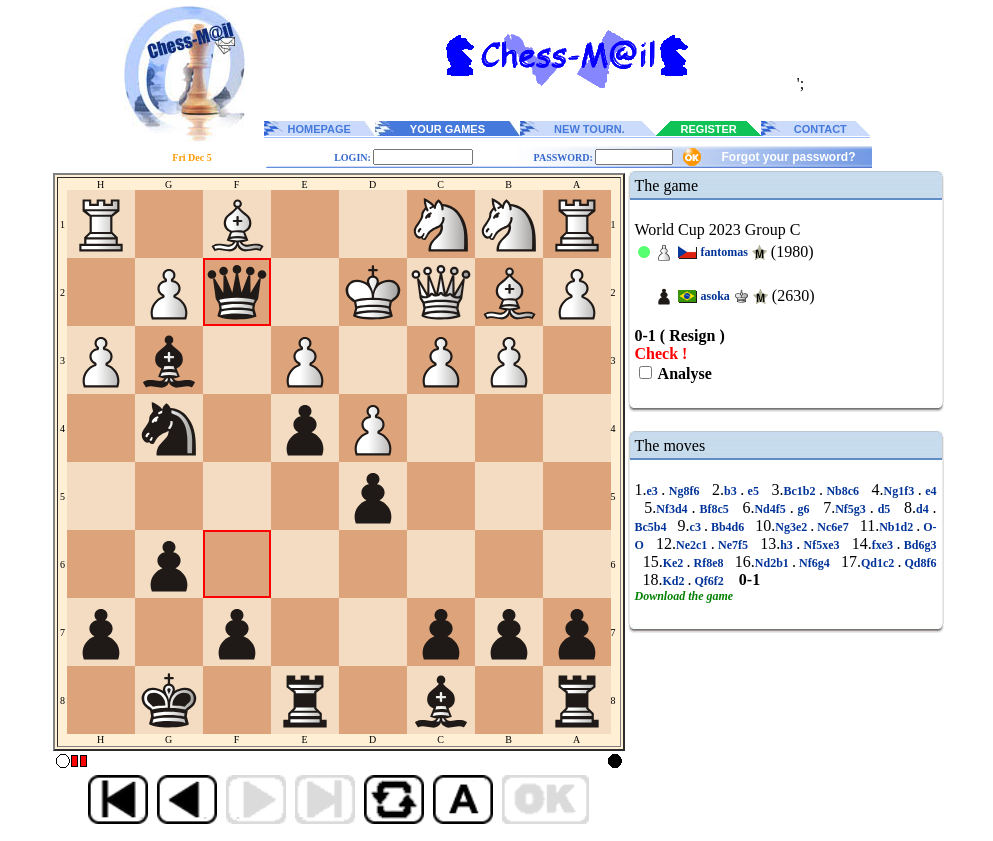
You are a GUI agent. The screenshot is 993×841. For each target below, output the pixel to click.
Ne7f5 (733, 545)
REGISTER (709, 129)
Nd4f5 (771, 509)
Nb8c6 (843, 491)
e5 (753, 491)
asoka (715, 296)
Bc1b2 (801, 491)
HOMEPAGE (319, 129)
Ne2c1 (693, 545)
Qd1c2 (879, 563)
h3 (788, 545)
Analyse (683, 373)
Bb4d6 (727, 527)
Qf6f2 (709, 581)
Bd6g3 (918, 545)
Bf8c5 (714, 509)
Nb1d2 (897, 527)
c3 (697, 527)
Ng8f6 (684, 491)
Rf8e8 (708, 563)
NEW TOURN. (589, 129)
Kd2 (675, 581)
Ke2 (675, 563)
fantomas (724, 252)
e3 (654, 491)
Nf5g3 (852, 509)
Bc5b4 (652, 527)
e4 (929, 491)
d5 (884, 509)
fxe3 (884, 545)
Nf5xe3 (821, 545)
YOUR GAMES (447, 129)
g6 (804, 509)
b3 (732, 491)
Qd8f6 (918, 563)
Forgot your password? (788, 157)
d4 (924, 509)
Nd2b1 (773, 563)
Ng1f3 (901, 491)
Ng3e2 (792, 527)
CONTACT (820, 129)
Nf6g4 (814, 563)
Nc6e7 (832, 527)
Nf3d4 (673, 509)
